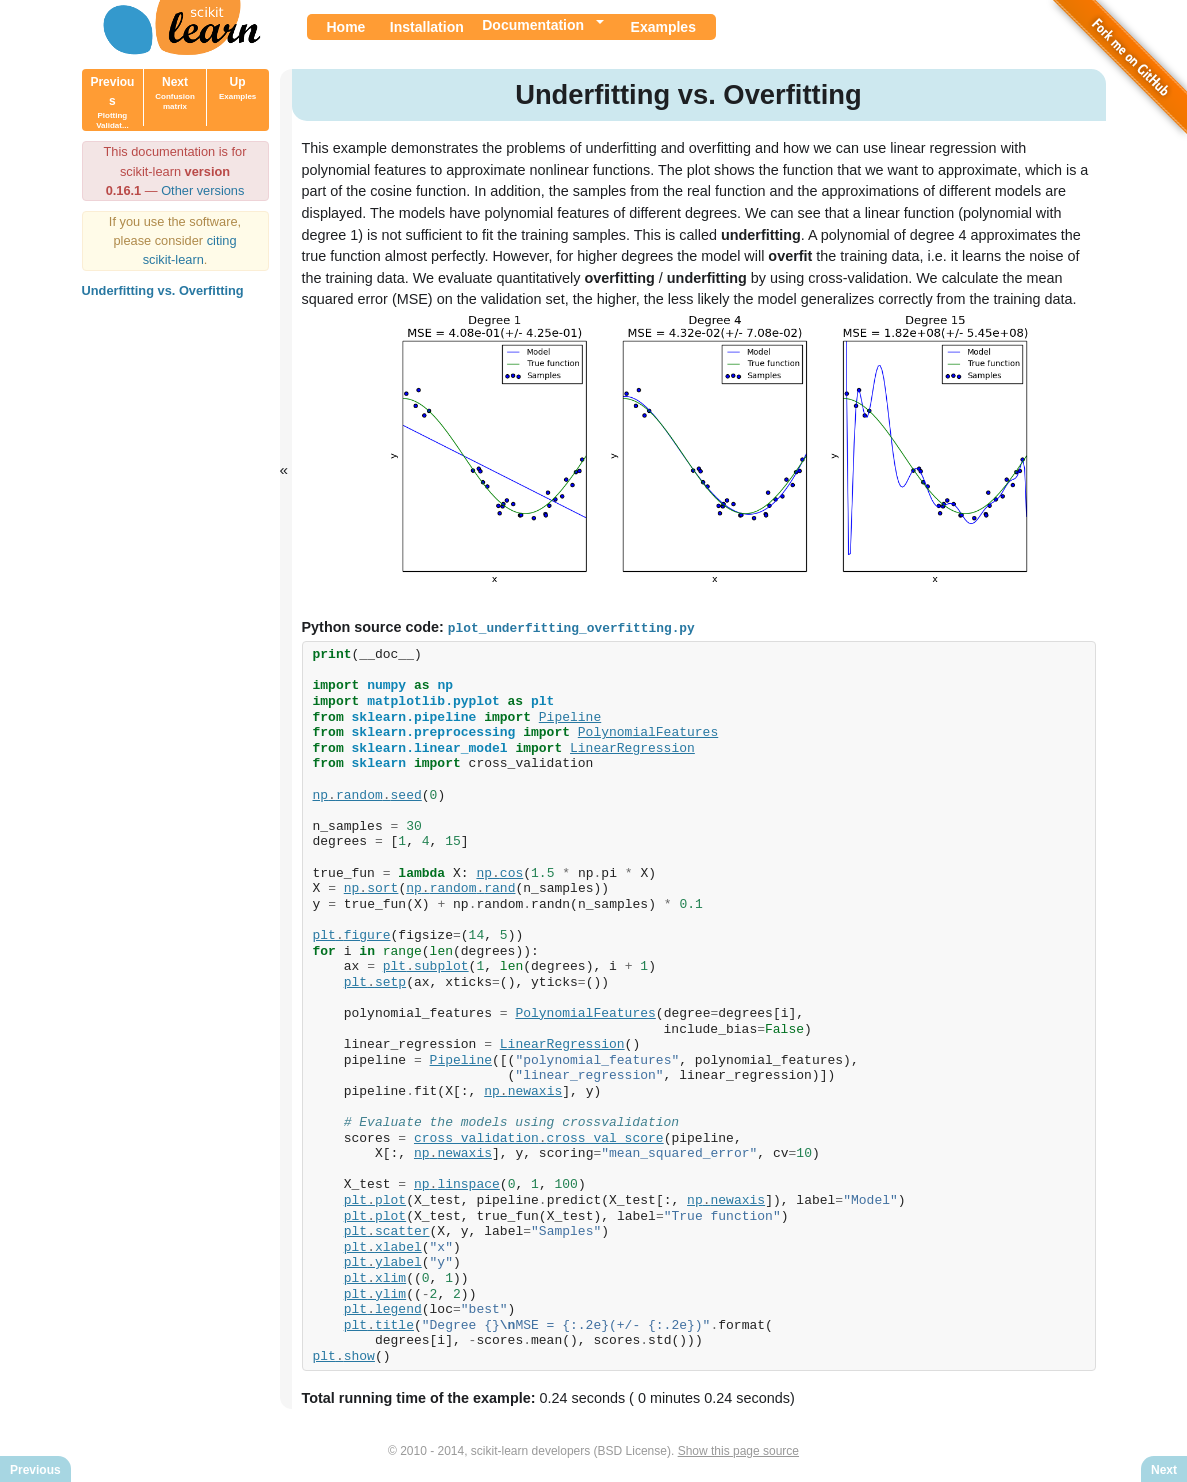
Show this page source (738, 1450)
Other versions (202, 190)
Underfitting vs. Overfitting (163, 290)
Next (175, 93)
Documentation (533, 25)
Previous (112, 102)
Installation (427, 27)
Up (237, 88)
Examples (663, 27)
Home (346, 27)
